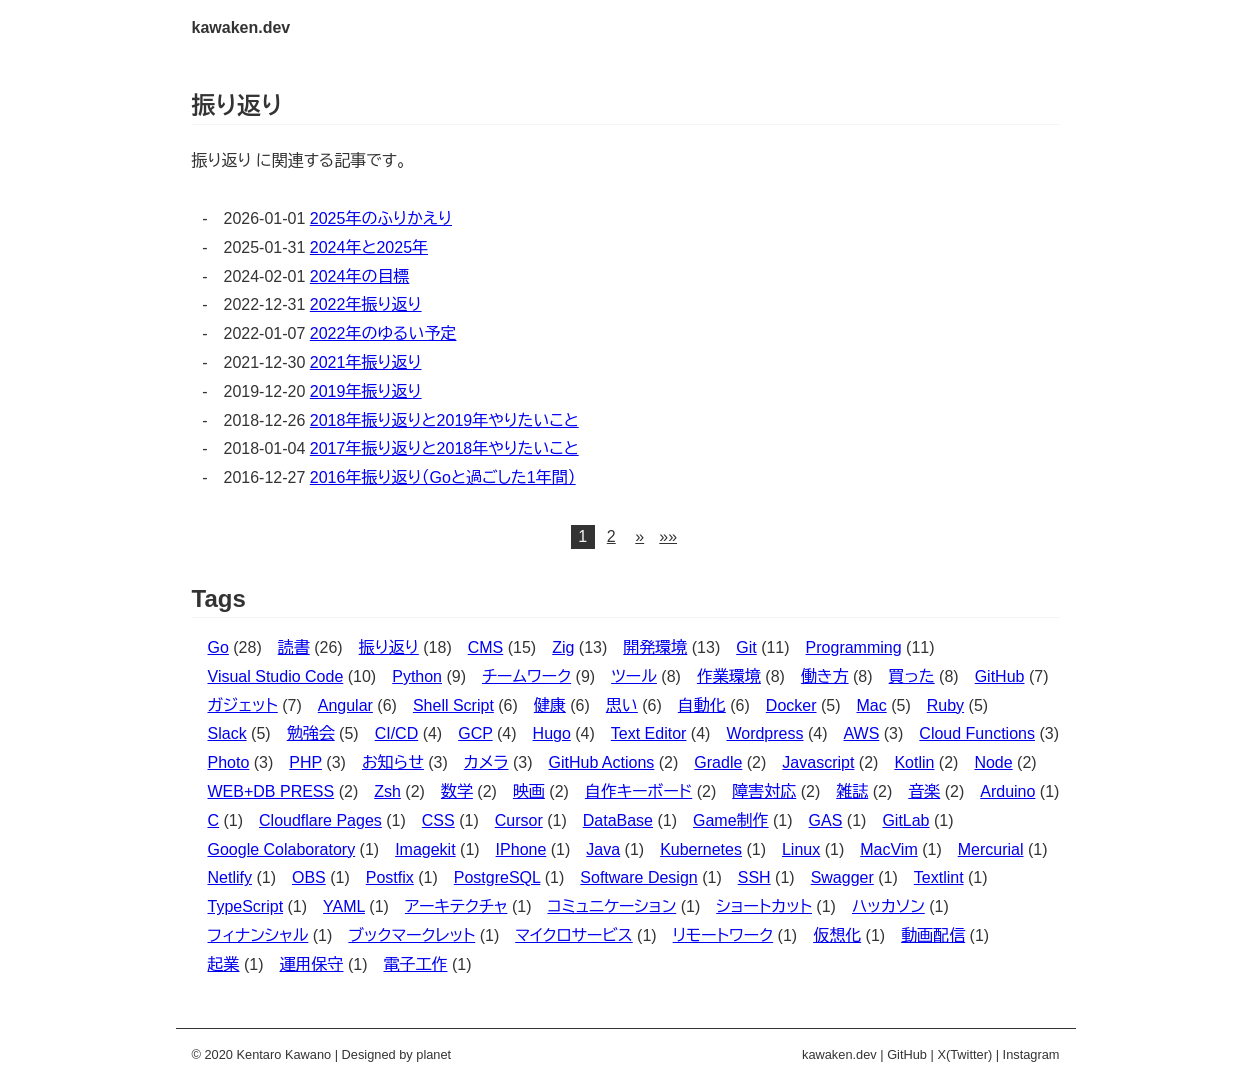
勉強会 (311, 733)
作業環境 (729, 676)
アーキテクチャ (456, 906)
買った (912, 676)
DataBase (618, 820)
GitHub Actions (601, 762)
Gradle (718, 762)
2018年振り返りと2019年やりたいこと (444, 420)
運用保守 (312, 964)
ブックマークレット (411, 935)
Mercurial (991, 849)
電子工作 (416, 964)
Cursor (519, 820)
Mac (872, 705)
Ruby (945, 705)
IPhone (521, 849)
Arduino (1007, 791)
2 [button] (611, 536)
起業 (224, 964)
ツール (634, 676)
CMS (486, 647)
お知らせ (393, 762)
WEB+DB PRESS (271, 791)
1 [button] (582, 536)
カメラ (486, 762)
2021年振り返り (366, 362)
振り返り (389, 647)
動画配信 (933, 935)
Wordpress (764, 733)
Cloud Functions (977, 733)
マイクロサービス (573, 935)
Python (417, 676)
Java (603, 849)
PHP (305, 762)
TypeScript (246, 906)
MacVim (889, 849)
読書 (294, 647)
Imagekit (425, 849)
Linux (801, 849)
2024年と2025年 (369, 247)
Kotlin (914, 762)
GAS (826, 820)
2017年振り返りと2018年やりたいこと (444, 448)
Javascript (818, 762)
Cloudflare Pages (320, 820)
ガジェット (243, 705)
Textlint (939, 877)
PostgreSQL (497, 877)
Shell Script (453, 705)
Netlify (230, 877)
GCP (475, 733)
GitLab (905, 820)
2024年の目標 (360, 276)
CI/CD (397, 733)
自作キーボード (638, 791)
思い (622, 705)
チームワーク (526, 676)
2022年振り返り (366, 304)
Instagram (1031, 1054)
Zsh (387, 791)
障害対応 (764, 791)
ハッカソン (888, 906)
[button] (640, 537)
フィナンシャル (258, 935)
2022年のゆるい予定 (383, 333)
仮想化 (837, 935)
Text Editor (649, 733)
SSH (754, 877)
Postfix (390, 877)
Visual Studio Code (276, 676)
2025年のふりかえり (381, 218)
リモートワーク (723, 935)
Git (746, 647)
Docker (791, 705)
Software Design (638, 877)
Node (993, 762)
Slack (227, 733)
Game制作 (731, 820)
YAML (344, 906)
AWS (861, 733)
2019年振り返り (366, 391)
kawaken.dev (241, 27)
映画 (529, 791)
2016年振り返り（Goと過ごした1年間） (443, 477)
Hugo (552, 733)
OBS (309, 877)
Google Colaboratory (282, 849)
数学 (457, 791)
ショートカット (764, 906)
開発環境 (655, 647)
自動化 (702, 705)
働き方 (825, 676)
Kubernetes (701, 849)
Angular (345, 705)
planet (433, 1054)
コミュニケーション (611, 906)
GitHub (1000, 676)
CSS (438, 820)
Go (218, 647)
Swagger (842, 877)
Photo (229, 762)
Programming (854, 647)
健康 (550, 705)
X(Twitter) (964, 1054)
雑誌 (852, 791)
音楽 (924, 791)
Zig (563, 647)
